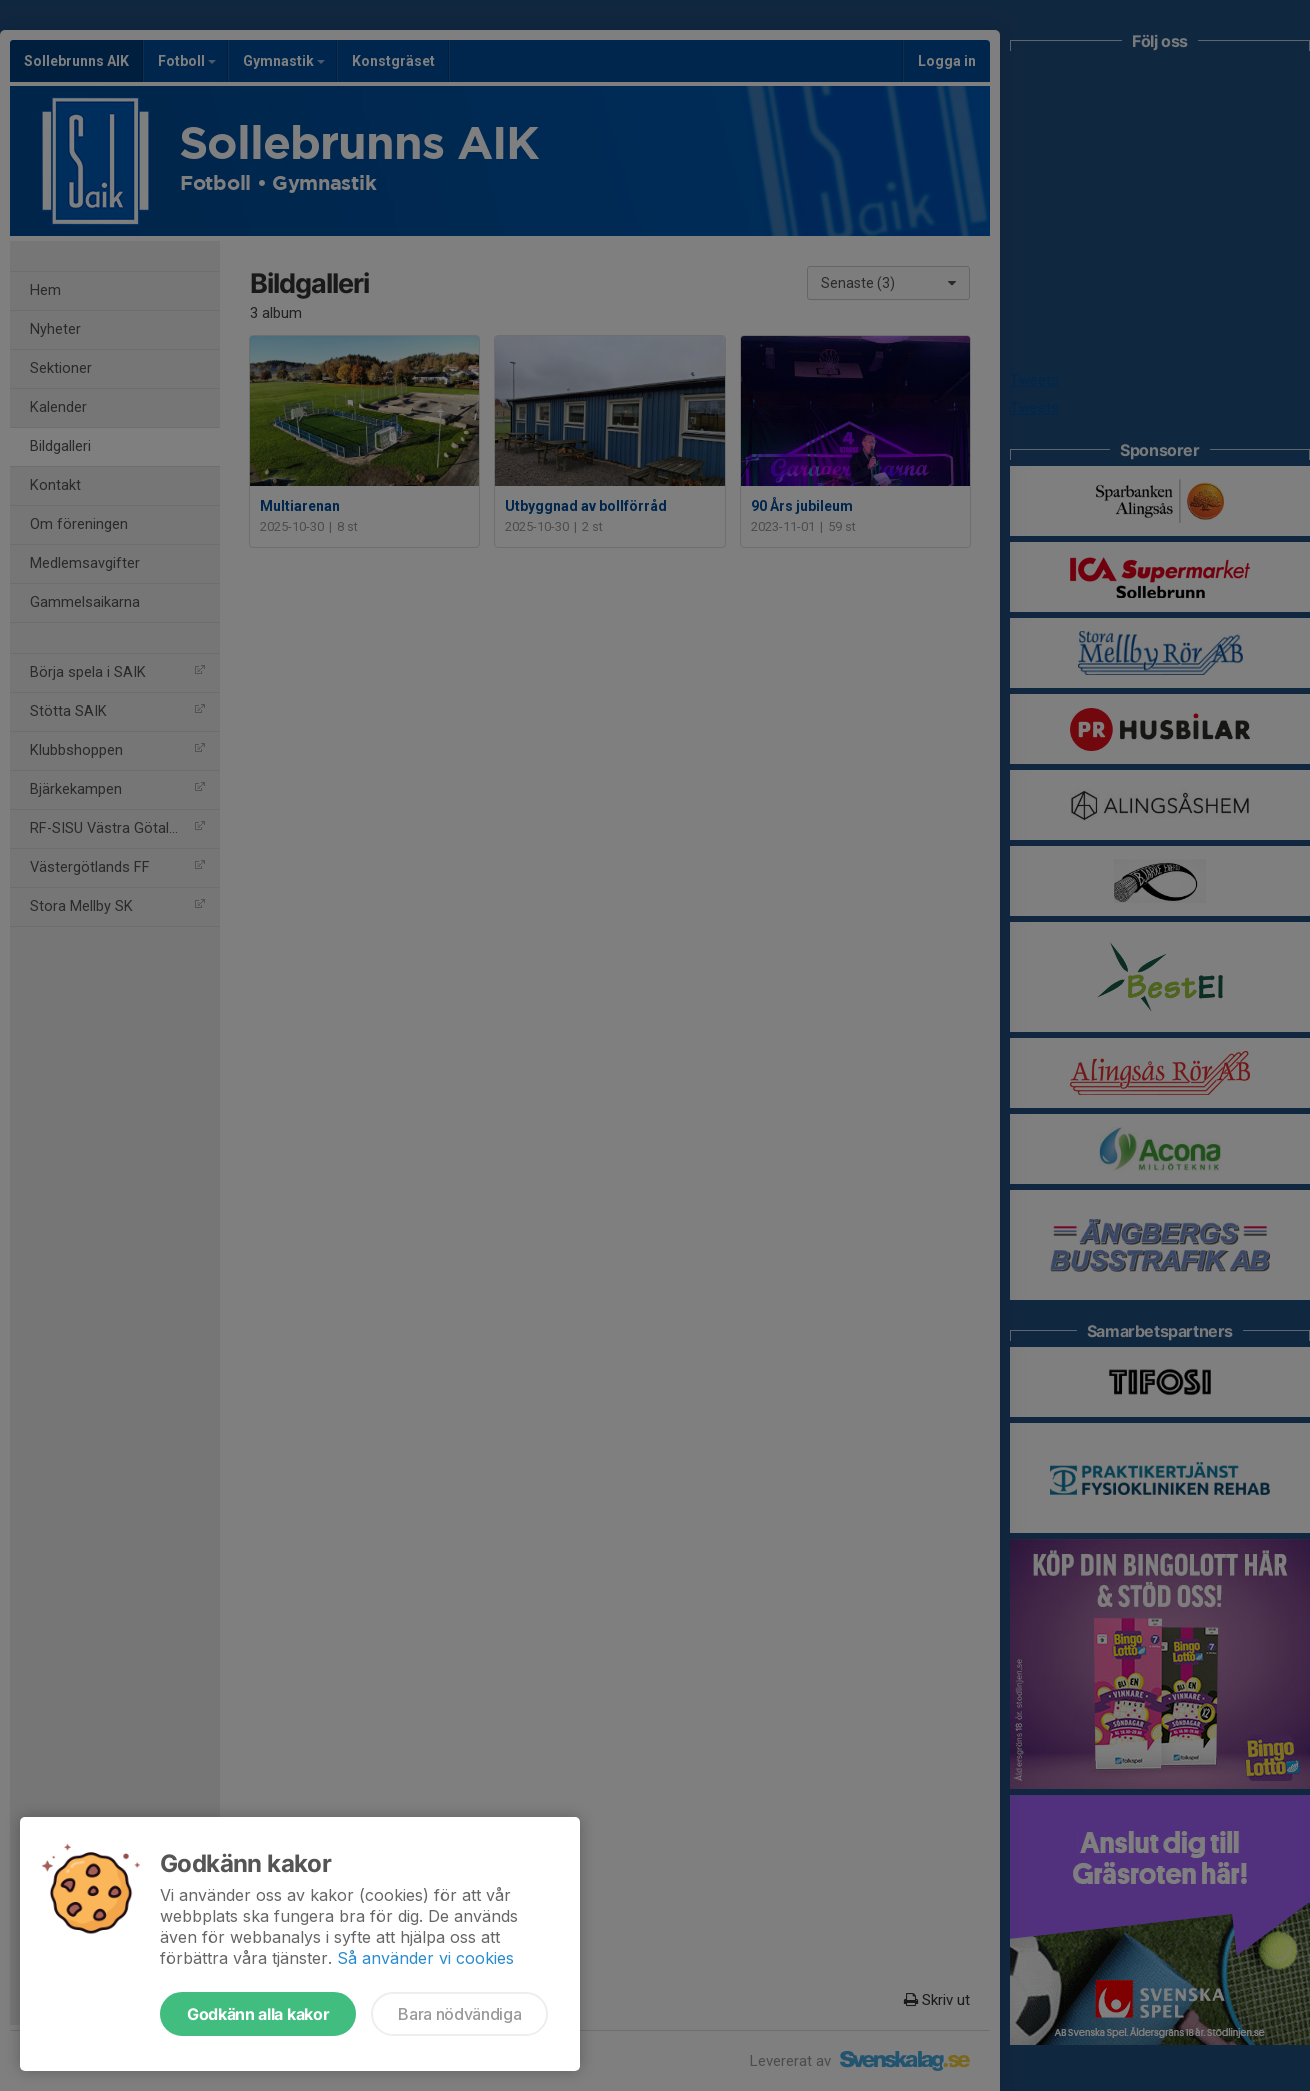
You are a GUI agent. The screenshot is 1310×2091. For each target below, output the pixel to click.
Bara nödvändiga (459, 2014)
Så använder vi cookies (425, 1958)
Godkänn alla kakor (258, 2014)
